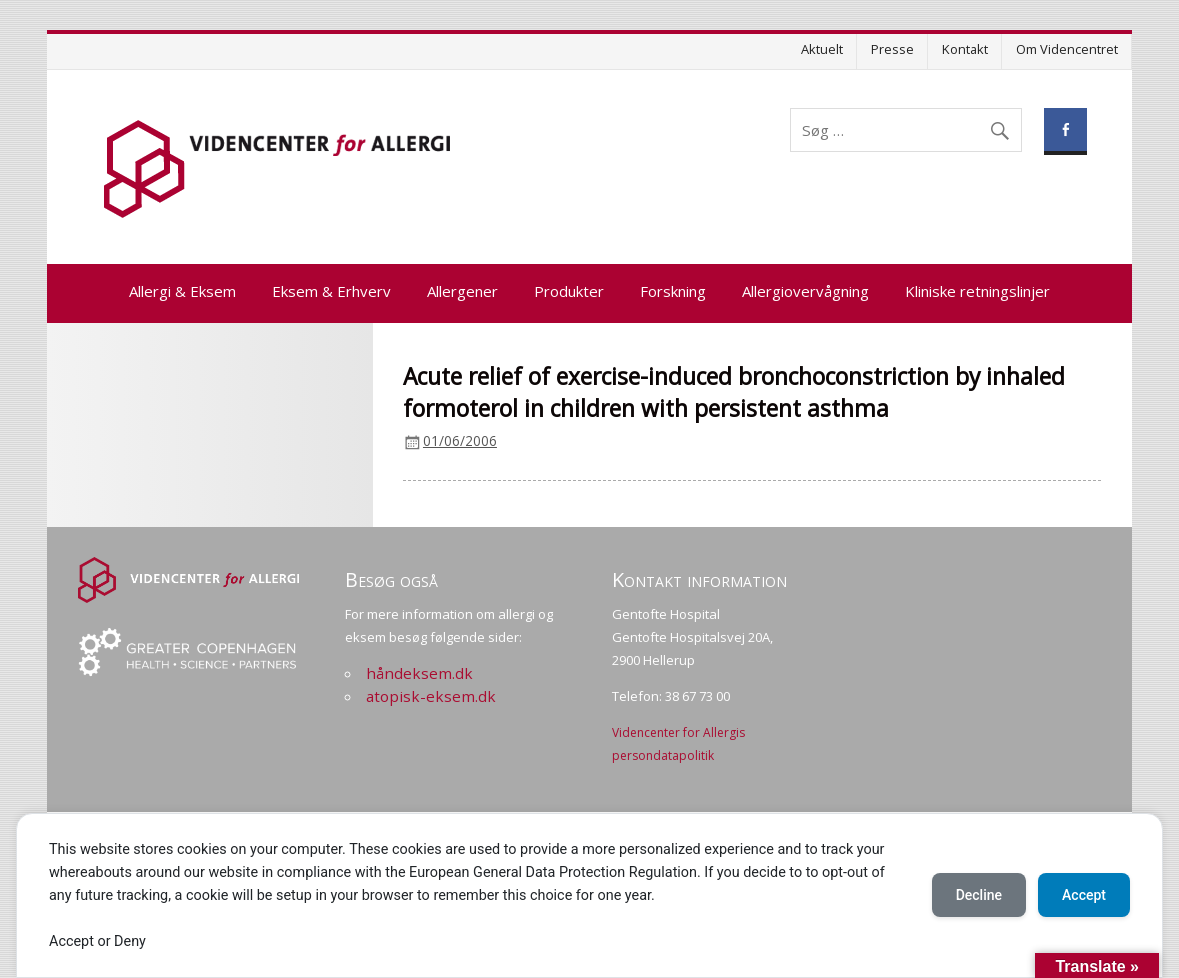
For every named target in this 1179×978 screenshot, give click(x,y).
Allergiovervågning (805, 291)
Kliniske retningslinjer (977, 291)
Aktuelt (822, 49)
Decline (979, 895)
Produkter (569, 291)
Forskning (673, 291)
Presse (892, 49)
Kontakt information (699, 579)
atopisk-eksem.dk (431, 696)
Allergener (462, 291)
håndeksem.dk (419, 673)
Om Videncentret (1067, 49)
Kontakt (965, 49)
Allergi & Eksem (182, 291)
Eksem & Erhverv (331, 291)
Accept (1084, 895)
